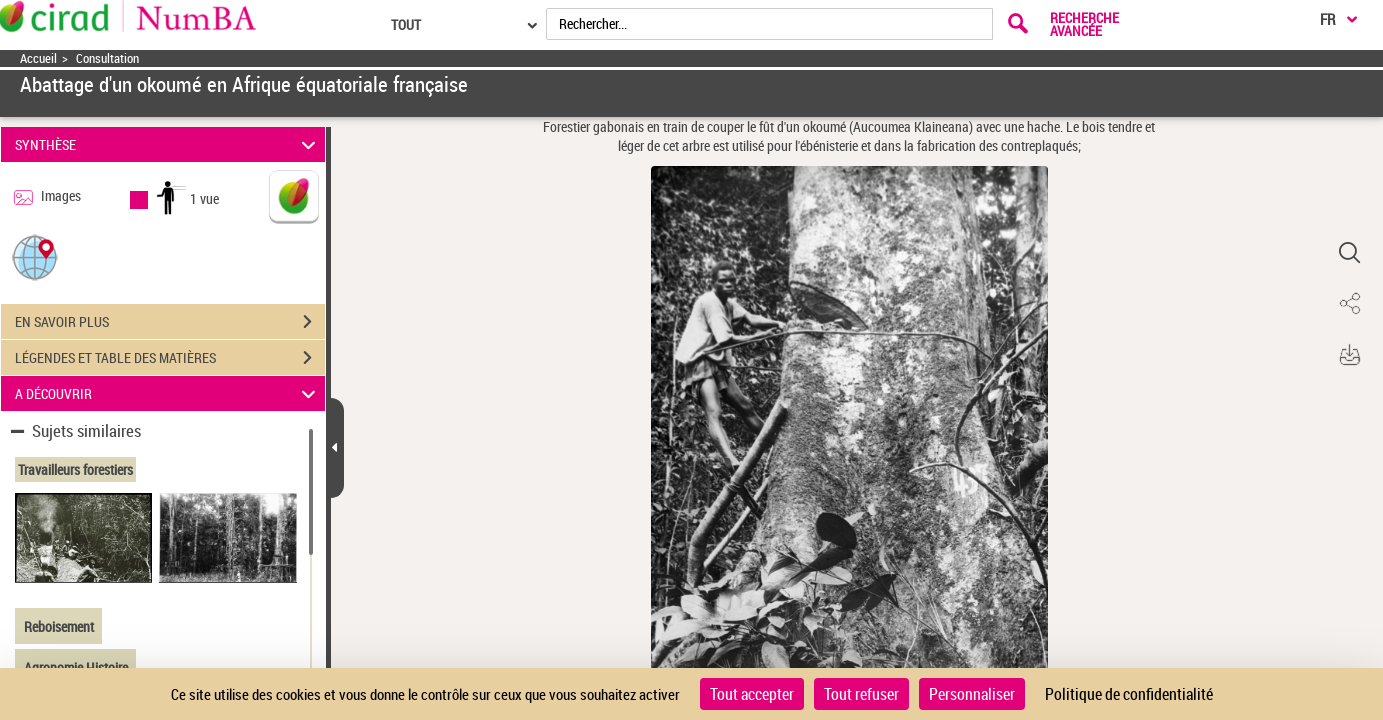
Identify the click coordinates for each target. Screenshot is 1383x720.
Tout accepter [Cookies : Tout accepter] (752, 694)
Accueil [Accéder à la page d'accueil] (38, 58)
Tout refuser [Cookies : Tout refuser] (861, 694)
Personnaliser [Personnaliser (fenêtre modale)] (972, 694)
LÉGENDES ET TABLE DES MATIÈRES (170, 358)
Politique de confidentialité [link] (1129, 694)
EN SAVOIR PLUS (170, 322)
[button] (35, 256)
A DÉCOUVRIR (168, 393)
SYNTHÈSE (168, 144)
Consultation (107, 58)
